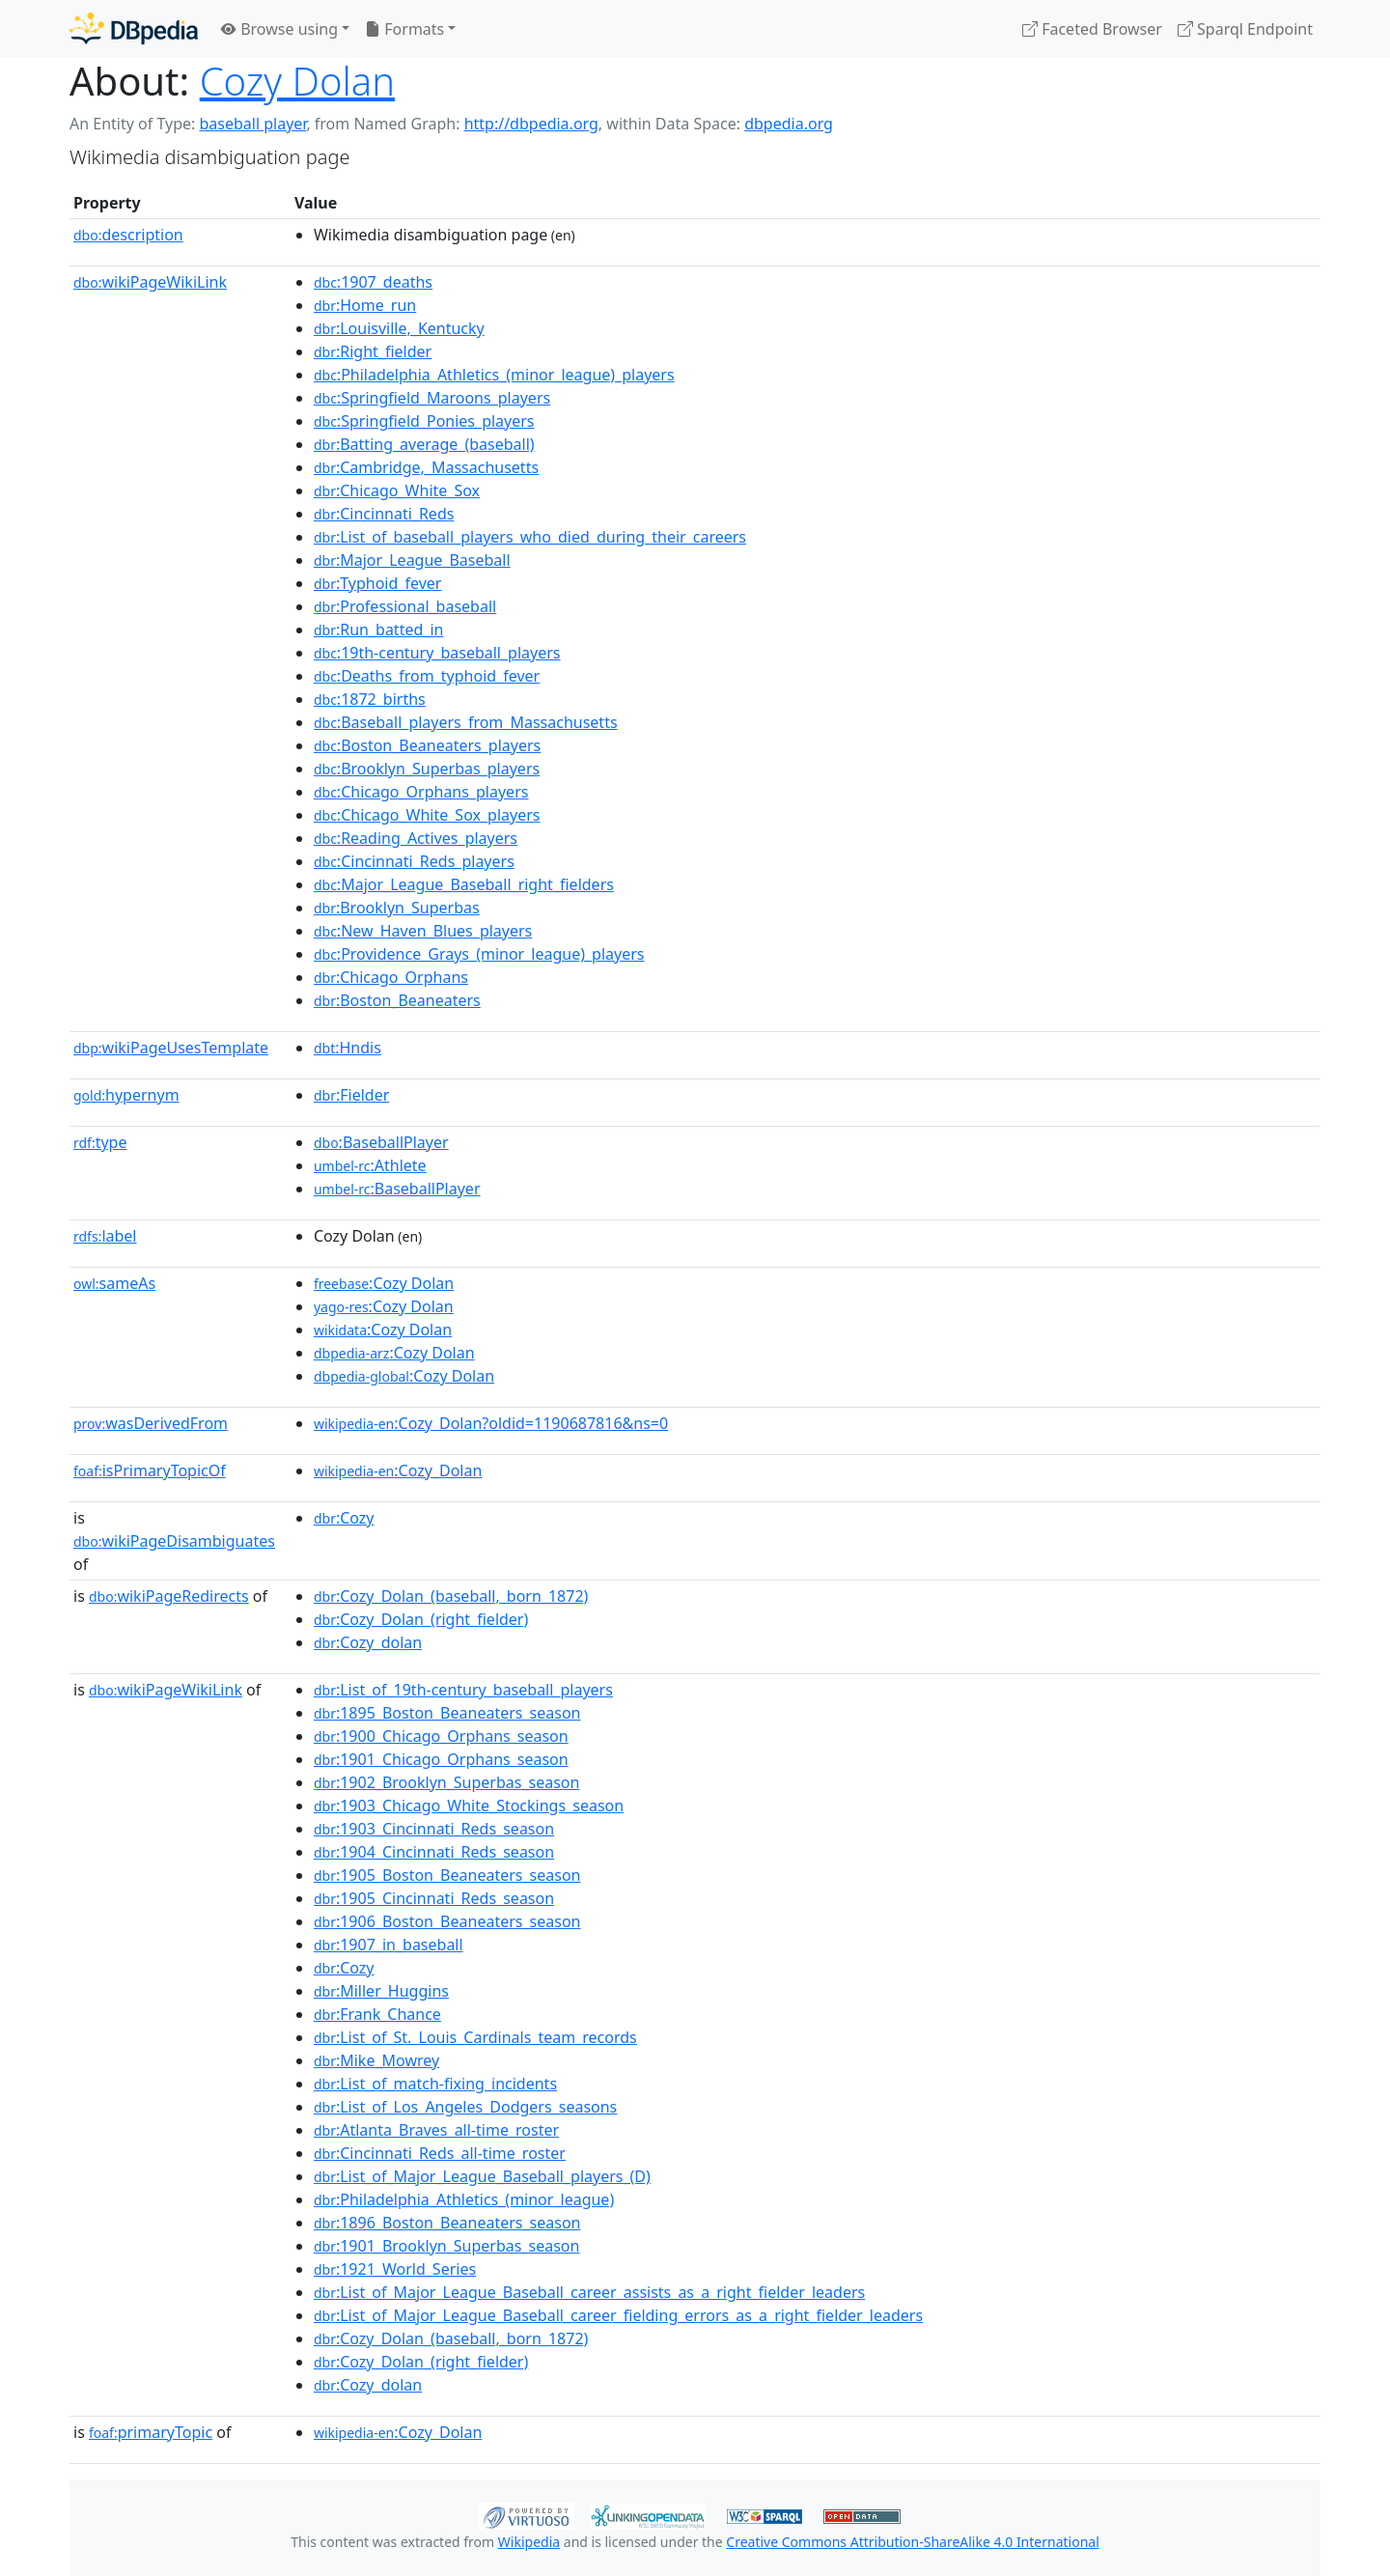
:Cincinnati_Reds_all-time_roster (440, 2153)
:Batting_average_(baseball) (424, 444)
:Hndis (347, 1047)
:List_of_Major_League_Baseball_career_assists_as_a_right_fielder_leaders (589, 2292)
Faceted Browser (1092, 29)
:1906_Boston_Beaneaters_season (447, 1921)
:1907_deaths (373, 282)
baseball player (252, 123)
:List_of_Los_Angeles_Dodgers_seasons (465, 2106)
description (128, 234)
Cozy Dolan (297, 80)
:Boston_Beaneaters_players (427, 745)
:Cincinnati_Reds (384, 513)
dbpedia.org (788, 123)
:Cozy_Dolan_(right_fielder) (421, 1619)
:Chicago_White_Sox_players (427, 815)
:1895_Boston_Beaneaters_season (447, 1712)
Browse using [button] (279, 29)
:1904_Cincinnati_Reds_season (434, 1851)
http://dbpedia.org (531, 123)
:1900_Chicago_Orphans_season (441, 1736)
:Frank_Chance (377, 2014)
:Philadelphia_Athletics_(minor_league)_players (494, 374)
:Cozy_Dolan (398, 1470)
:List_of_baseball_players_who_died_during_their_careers (530, 536)
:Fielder (351, 1095)
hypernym (126, 1095)
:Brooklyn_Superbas (397, 907)
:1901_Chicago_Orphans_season (441, 1759)
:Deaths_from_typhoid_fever (427, 675)
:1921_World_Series (395, 2269)
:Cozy (344, 1517)
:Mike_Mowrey (376, 2060)
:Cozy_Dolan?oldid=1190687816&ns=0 (491, 1423)
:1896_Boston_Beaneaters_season (447, 2222)
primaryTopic (150, 2432)
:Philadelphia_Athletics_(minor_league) (464, 2199)
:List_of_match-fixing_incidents (435, 2083)
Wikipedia (529, 2542)
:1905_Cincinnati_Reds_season (434, 1898)
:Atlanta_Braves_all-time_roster (436, 2130)
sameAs (114, 1283)
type (100, 1142)
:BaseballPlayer (381, 1142)
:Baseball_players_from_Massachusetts (466, 722)
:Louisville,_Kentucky (399, 328)
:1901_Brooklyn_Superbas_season (447, 2245)
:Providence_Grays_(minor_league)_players (479, 954)
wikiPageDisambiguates (174, 1541)
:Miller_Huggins (381, 1991)
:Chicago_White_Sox (397, 490)
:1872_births (370, 699)
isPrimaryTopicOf (149, 1470)
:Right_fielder (372, 351)
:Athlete (370, 1165)
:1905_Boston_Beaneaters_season (447, 1875)
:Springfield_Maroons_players (432, 397)
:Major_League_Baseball (412, 560)
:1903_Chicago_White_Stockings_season (469, 1805)
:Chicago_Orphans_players (421, 791)
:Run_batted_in (379, 629)
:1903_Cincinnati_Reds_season (434, 1828)
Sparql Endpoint (1245, 29)
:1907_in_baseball (388, 1944)
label (105, 1235)
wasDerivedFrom (150, 1423)
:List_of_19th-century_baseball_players (463, 1689)
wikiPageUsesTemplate (170, 1047)
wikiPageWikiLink (150, 282)
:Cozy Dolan (384, 1283)
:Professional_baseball (405, 606)
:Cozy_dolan (368, 1642)
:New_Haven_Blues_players (423, 930)
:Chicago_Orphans (391, 977)
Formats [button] (404, 29)
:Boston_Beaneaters (397, 1000)
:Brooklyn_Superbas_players (427, 768)
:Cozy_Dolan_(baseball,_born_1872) (451, 1596)
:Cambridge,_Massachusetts (426, 467)
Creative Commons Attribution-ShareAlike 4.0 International (912, 2542)
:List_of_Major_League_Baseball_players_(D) (482, 2176)
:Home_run (365, 305)
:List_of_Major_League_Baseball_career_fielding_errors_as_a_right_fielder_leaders (618, 2315)
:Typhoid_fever (378, 583)
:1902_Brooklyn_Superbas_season (447, 1782)
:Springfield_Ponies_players (424, 421)
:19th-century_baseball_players (437, 652)
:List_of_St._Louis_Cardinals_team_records (475, 2037)
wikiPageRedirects (169, 1596)
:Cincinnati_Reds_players (414, 861)
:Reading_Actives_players (415, 838)
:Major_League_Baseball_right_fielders (464, 884)
